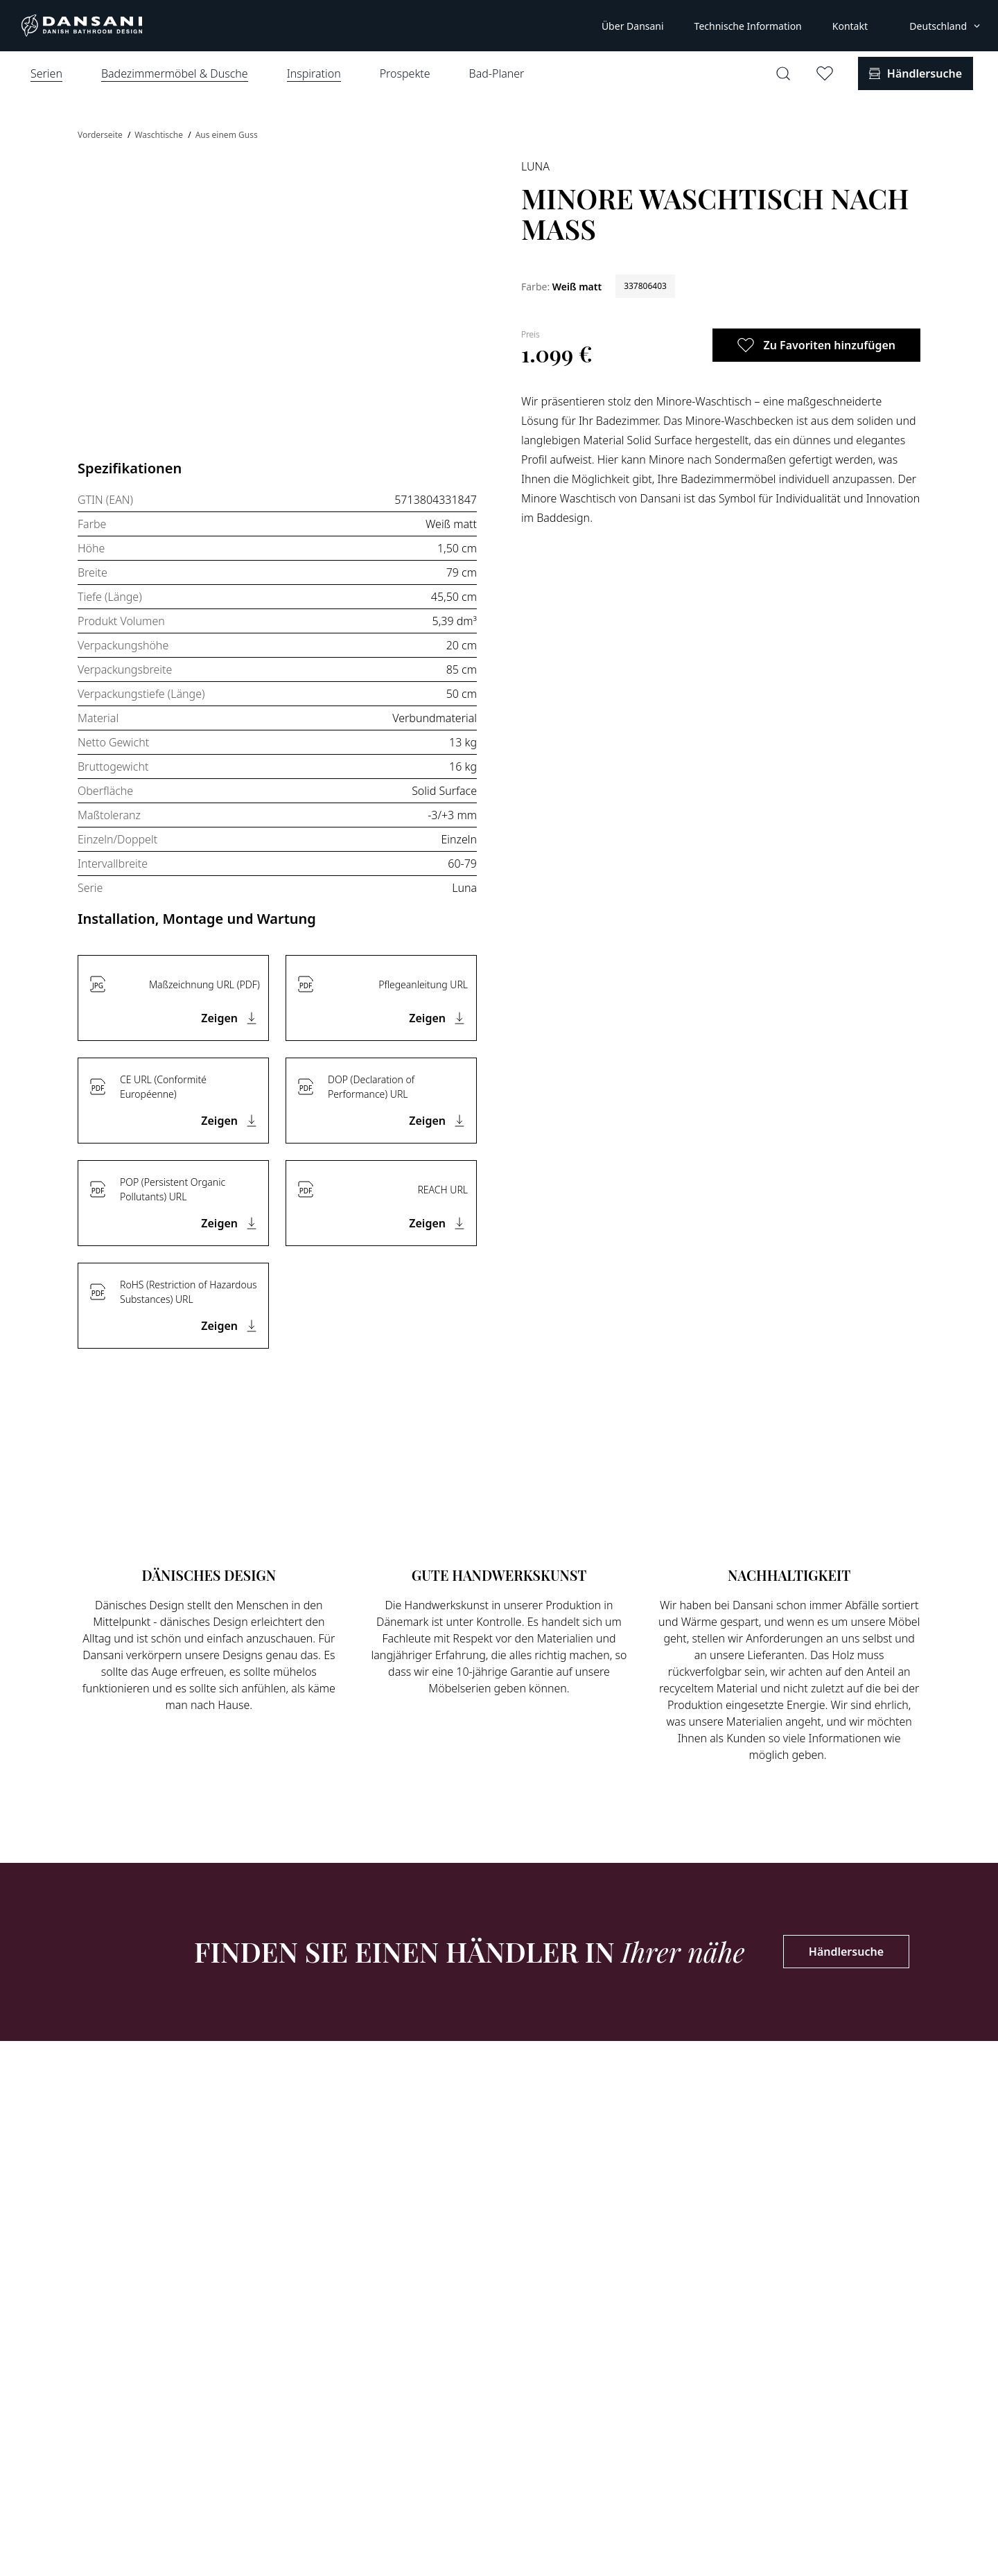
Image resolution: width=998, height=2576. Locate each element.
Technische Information (748, 26)
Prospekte (405, 73)
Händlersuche (846, 1951)
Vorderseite (101, 135)
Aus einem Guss (226, 135)
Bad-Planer (497, 73)
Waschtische (159, 135)
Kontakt (850, 26)
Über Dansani (633, 26)
